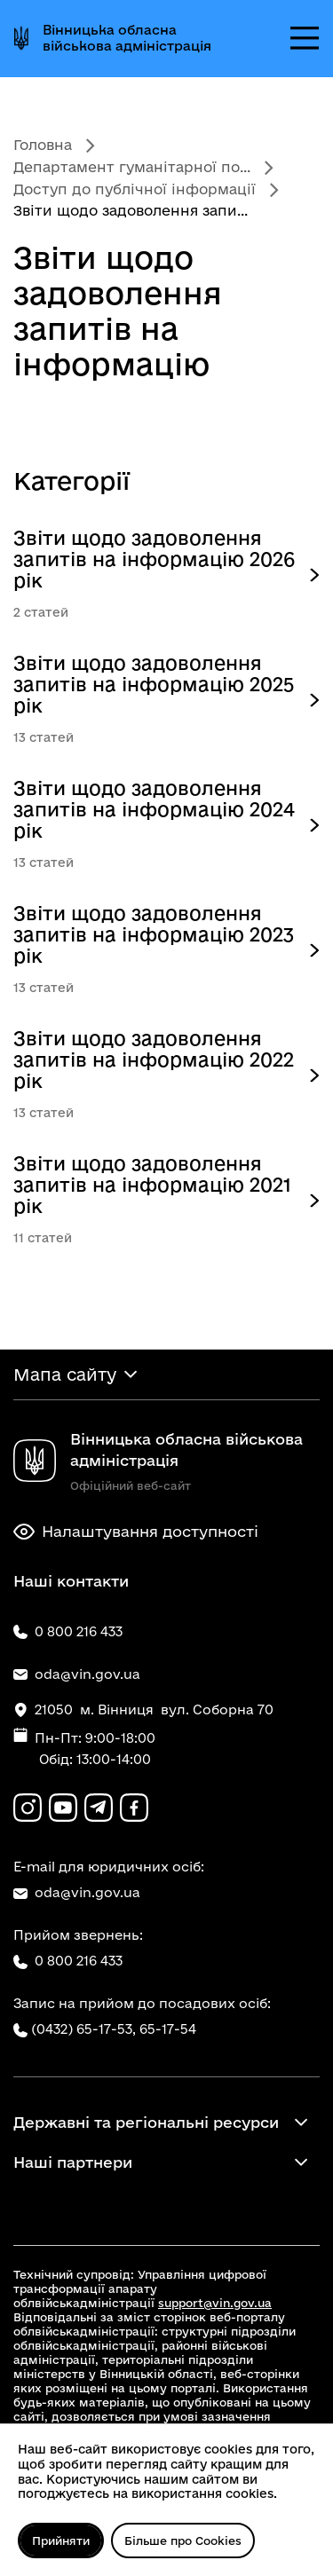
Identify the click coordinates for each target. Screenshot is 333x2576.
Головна (42, 145)
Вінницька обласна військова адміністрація (127, 37)
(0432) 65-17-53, (83, 2028)
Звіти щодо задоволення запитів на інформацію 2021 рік (152, 1185)
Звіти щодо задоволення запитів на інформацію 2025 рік (153, 684)
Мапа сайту (64, 1374)
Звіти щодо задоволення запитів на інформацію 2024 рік (154, 809)
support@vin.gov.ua (215, 2302)
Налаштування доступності (135, 1531)
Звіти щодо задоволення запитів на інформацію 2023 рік (153, 934)
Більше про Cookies (183, 2540)
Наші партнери (72, 2162)
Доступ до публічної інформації (134, 189)
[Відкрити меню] (304, 38)
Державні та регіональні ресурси (146, 2122)
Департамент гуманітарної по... (131, 167)
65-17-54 (167, 2028)
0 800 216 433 (68, 1961)
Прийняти (61, 2540)
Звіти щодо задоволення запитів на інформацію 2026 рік (154, 559)
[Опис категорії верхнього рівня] (314, 575)
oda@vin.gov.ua (76, 1893)
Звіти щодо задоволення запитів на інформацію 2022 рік (153, 1059)
